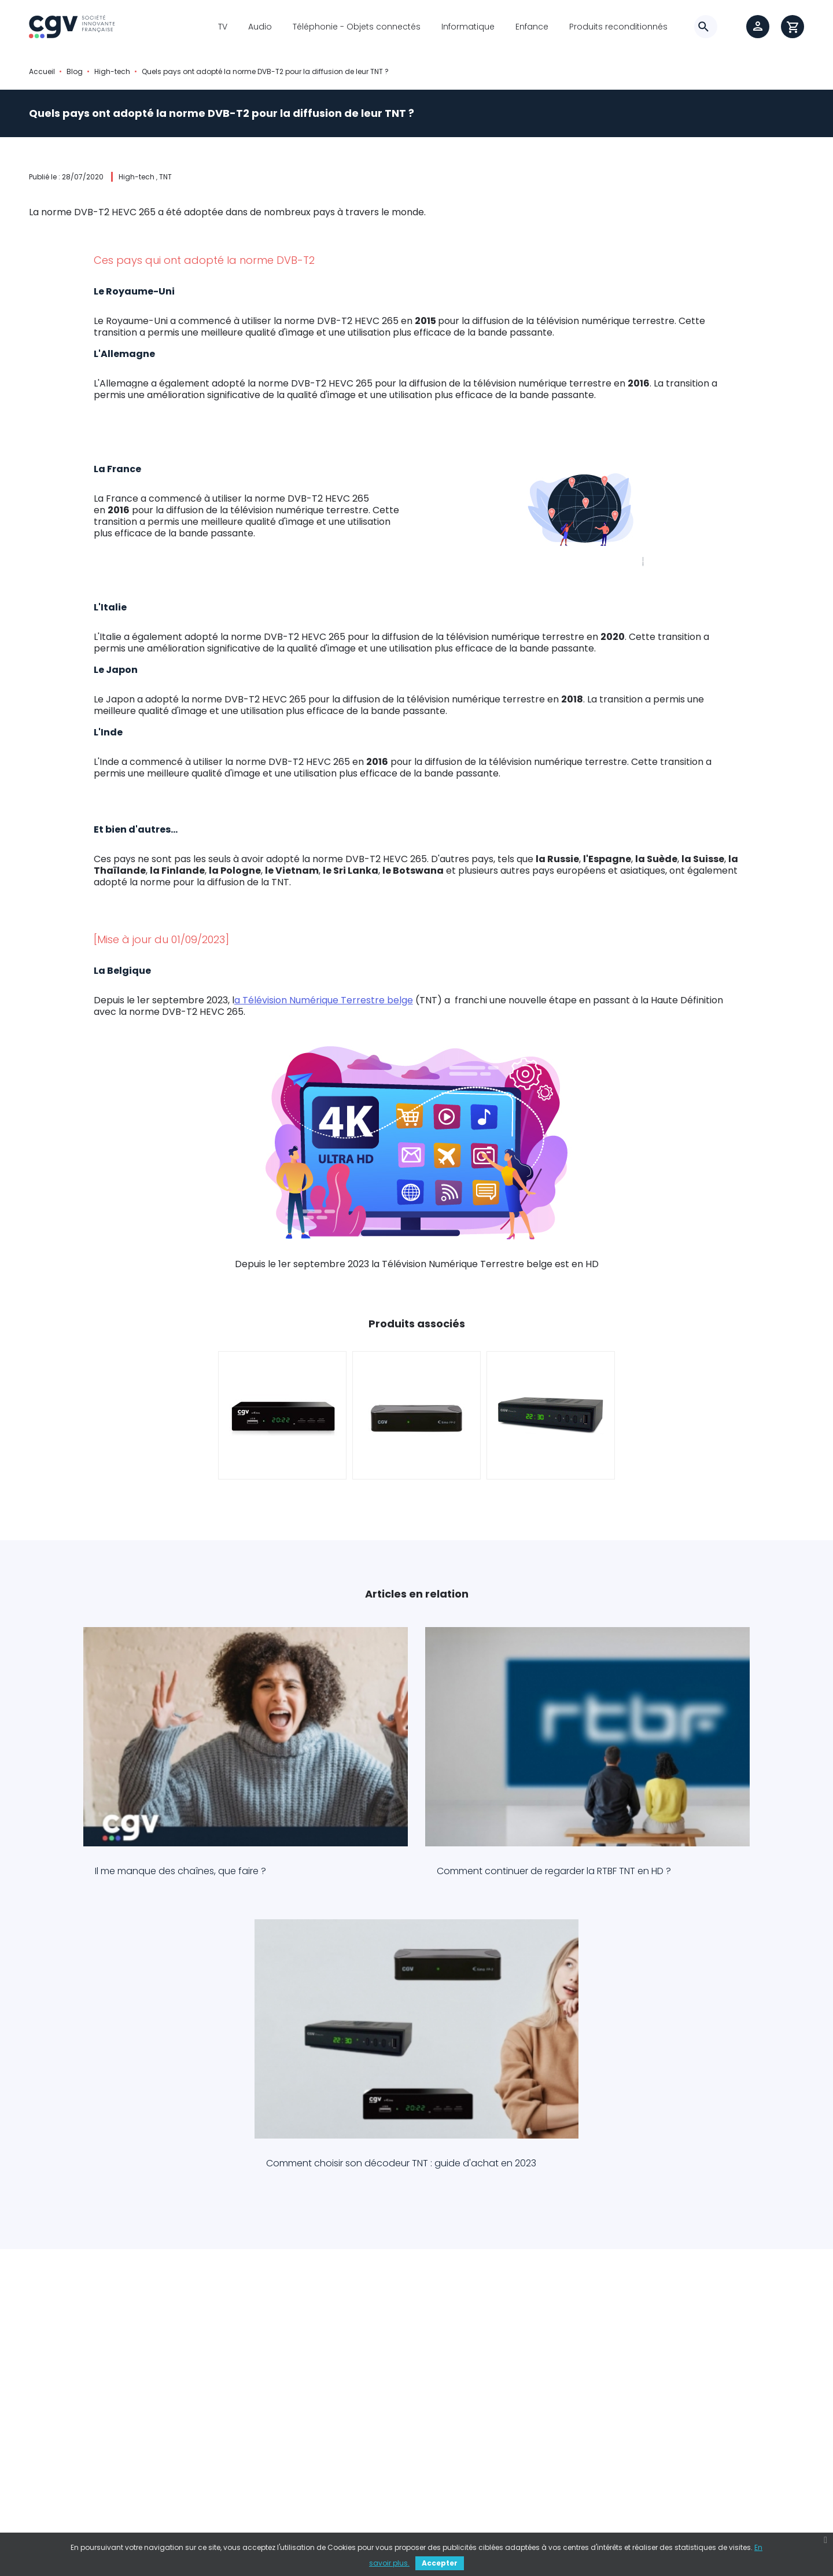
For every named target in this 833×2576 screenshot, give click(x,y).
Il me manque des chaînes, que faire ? (148, 1815)
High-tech (136, 177)
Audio (260, 26)
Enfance (531, 26)
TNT (165, 177)
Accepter (440, 2563)
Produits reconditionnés (618, 26)
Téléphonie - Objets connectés (357, 26)
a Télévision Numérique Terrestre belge (323, 1000)
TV (222, 26)
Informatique (468, 26)
